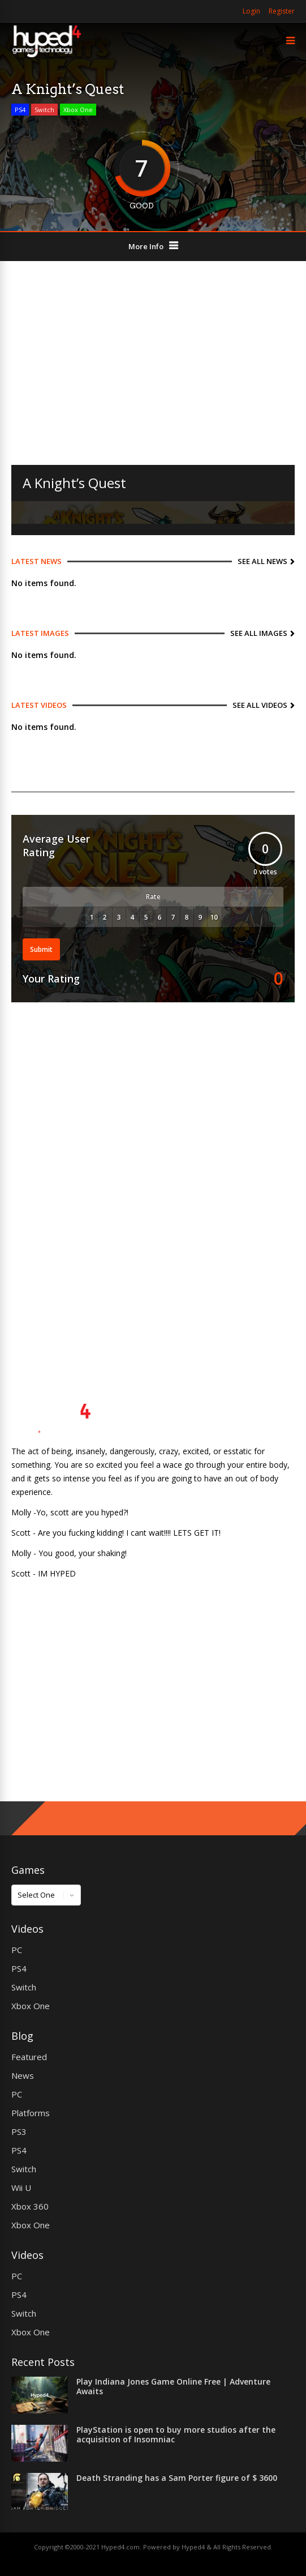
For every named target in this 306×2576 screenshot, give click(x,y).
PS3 (19, 2131)
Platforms (30, 2112)
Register (282, 11)
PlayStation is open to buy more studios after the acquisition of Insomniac (175, 2434)
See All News (262, 561)
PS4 (20, 109)
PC (16, 1949)
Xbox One (78, 109)
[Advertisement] (153, 363)
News (22, 2075)
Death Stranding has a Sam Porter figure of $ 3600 (176, 2477)
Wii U (21, 2187)
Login (251, 11)
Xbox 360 (30, 2206)
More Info (145, 246)
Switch (44, 109)
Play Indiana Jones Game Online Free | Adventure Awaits (173, 2386)
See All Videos (259, 705)
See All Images (258, 633)
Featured (29, 2056)
